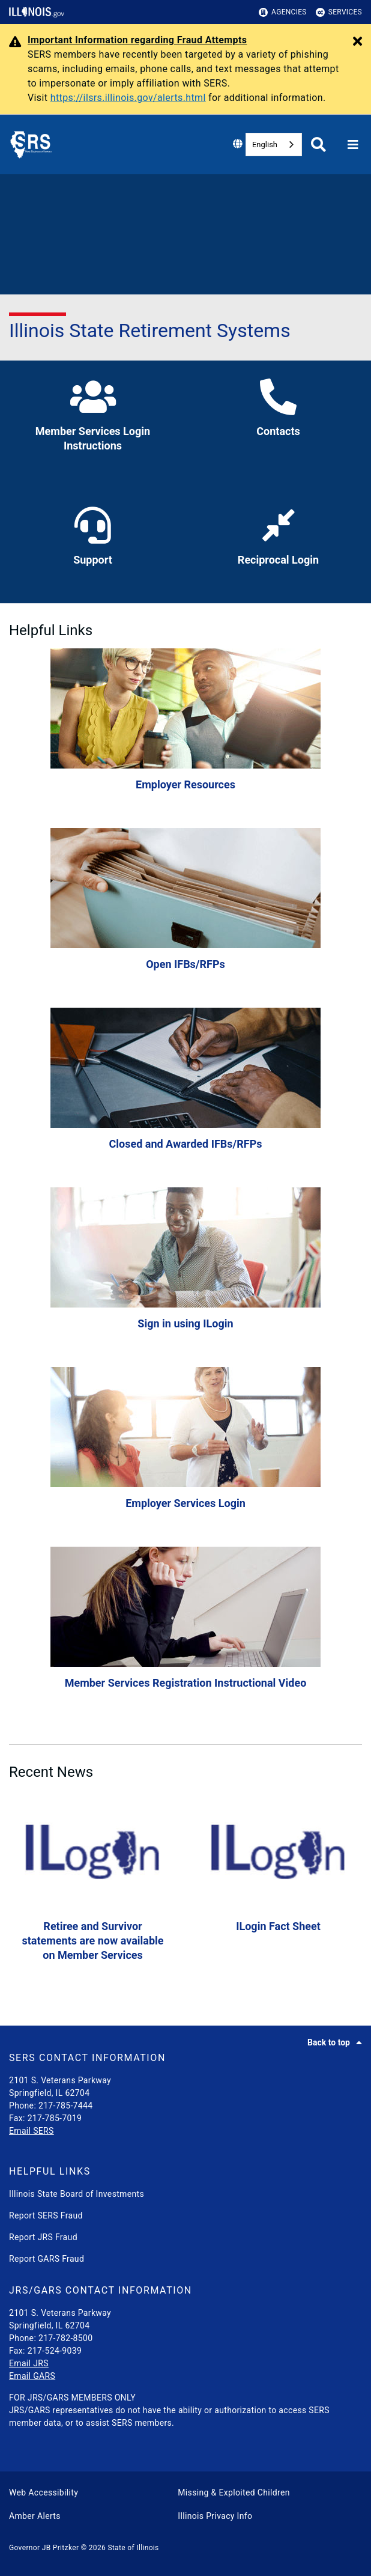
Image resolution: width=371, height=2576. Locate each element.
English (264, 144)
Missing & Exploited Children (233, 2492)
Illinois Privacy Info (215, 2516)
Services (339, 12)
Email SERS (31, 2131)
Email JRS (29, 2363)
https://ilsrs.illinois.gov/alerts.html (128, 97)
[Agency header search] (318, 144)
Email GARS (32, 2376)
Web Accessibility (43, 2492)
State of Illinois (132, 2548)
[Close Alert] (357, 42)
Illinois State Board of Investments (76, 2194)
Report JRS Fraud (43, 2237)
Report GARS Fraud (46, 2259)
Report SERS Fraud (46, 2215)
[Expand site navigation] (353, 144)
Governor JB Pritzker (44, 2548)
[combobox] (274, 144)
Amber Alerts (35, 2516)
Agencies (283, 12)
